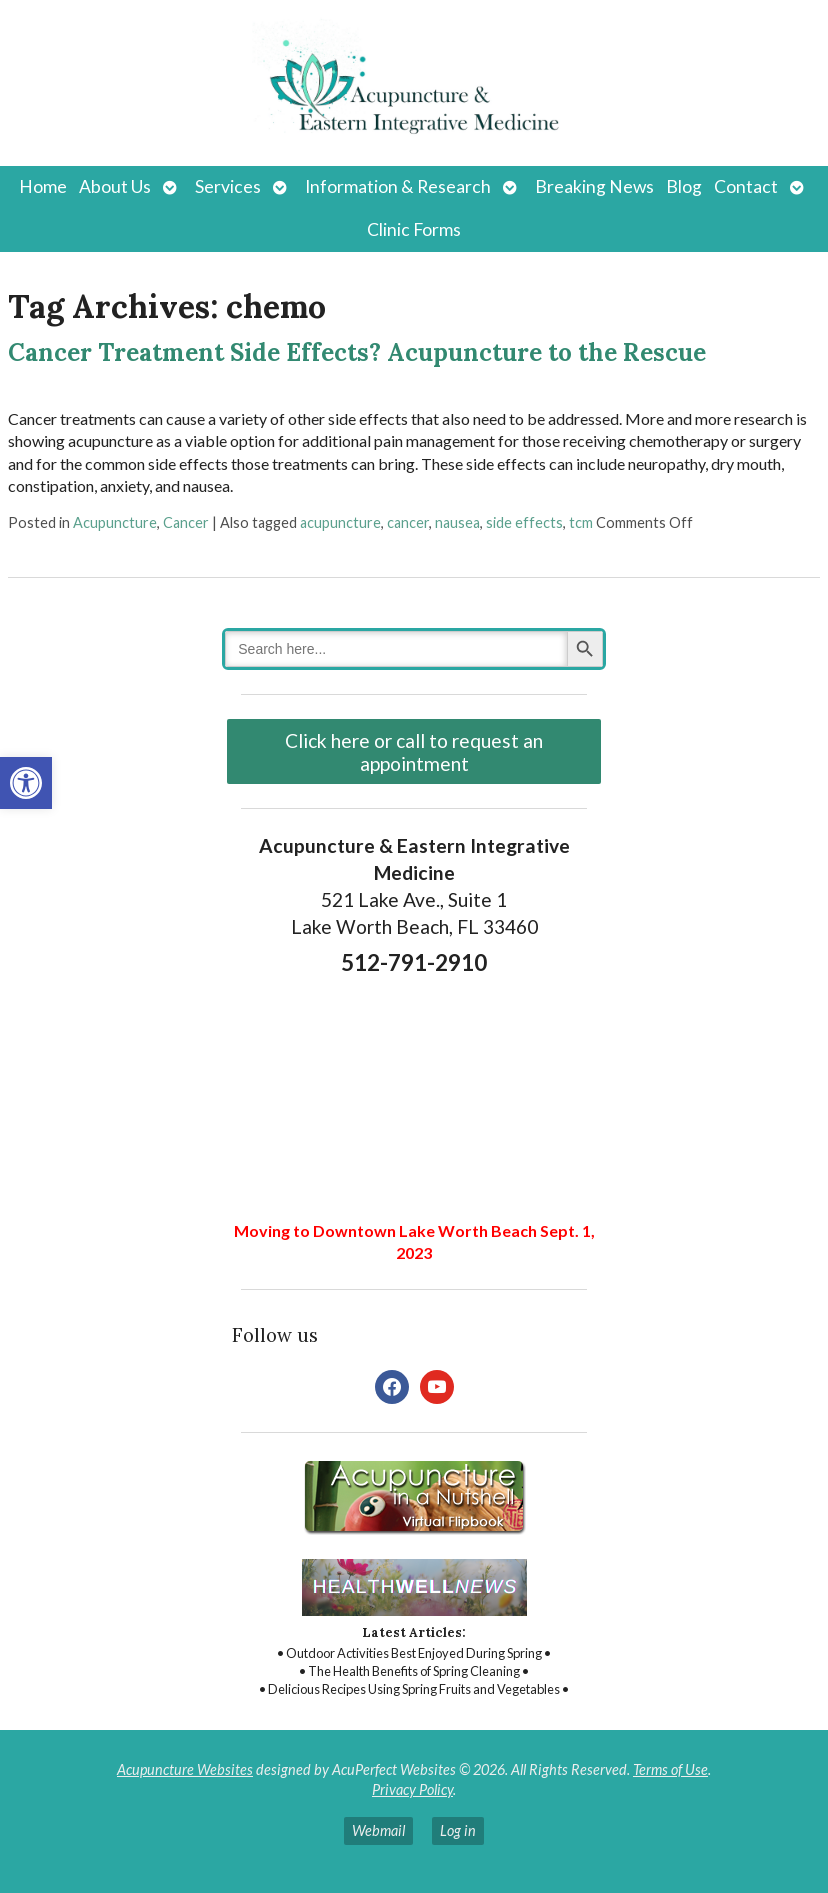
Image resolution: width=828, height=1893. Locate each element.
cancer (408, 522)
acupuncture (340, 522)
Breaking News (594, 186)
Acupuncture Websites (185, 1769)
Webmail (378, 1830)
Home (43, 186)
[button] (26, 783)
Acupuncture (115, 522)
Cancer (186, 522)
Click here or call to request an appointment (414, 752)
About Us (115, 186)
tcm (581, 522)
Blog (684, 186)
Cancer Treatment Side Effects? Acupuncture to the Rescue (357, 352)
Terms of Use (670, 1769)
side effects (524, 522)
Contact (746, 186)
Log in (458, 1830)
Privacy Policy (412, 1789)
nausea (457, 522)
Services (228, 186)
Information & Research (398, 186)
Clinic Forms (414, 229)
